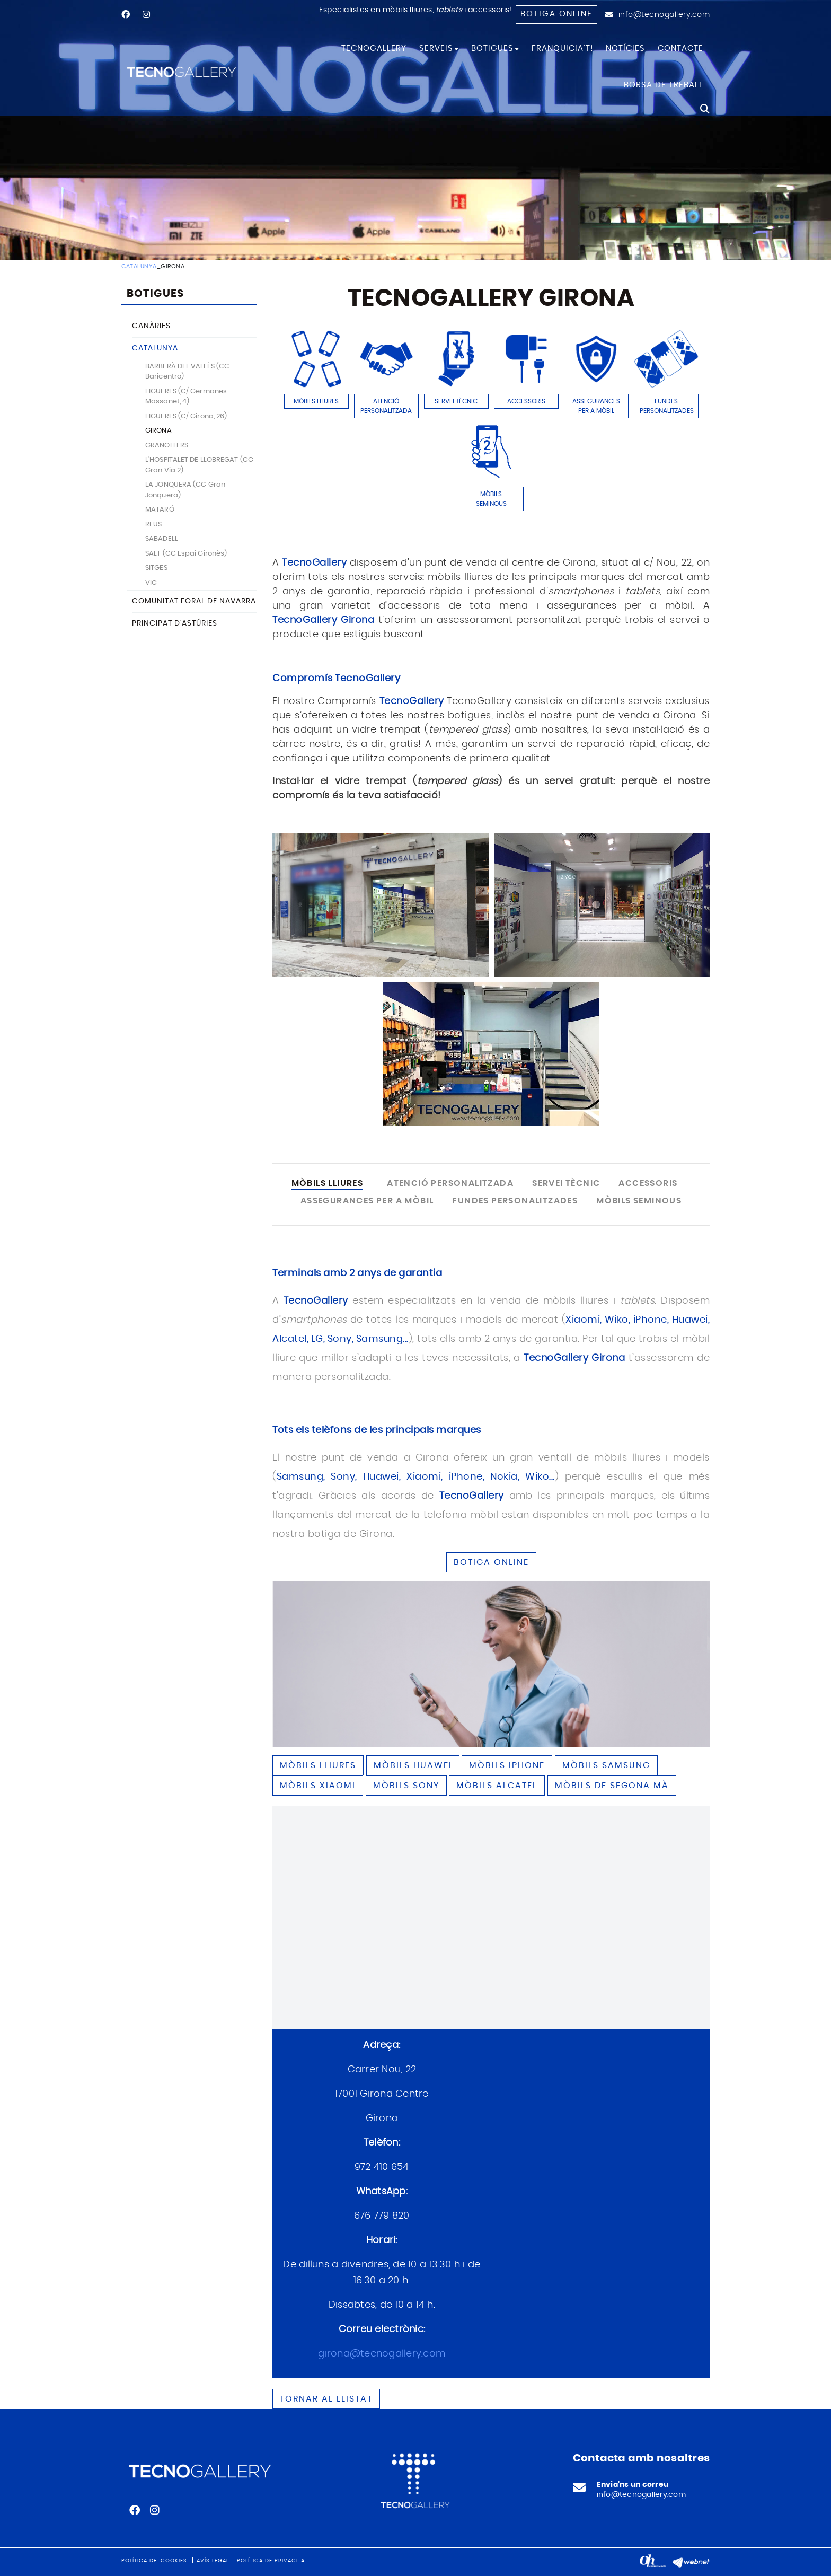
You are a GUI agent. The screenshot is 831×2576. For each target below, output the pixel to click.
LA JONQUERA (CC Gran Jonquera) (185, 490)
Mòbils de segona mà (612, 1785)
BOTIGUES (155, 293)
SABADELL (161, 538)
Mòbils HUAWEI (413, 1765)
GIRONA (158, 430)
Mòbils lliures (318, 1765)
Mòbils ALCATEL (496, 1785)
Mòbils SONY (406, 1785)
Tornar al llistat (326, 2399)
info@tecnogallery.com (664, 15)
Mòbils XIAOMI (318, 1785)
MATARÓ (159, 509)
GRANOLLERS (166, 445)
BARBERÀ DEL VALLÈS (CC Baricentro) (187, 372)
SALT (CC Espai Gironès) (186, 553)
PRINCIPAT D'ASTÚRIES (174, 623)
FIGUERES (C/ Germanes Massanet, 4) (186, 397)
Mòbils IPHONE (507, 1765)
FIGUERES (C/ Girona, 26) (186, 416)
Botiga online (556, 14)
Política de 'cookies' (155, 2560)
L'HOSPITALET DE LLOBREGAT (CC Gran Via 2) (199, 465)
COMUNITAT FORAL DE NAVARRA (194, 601)
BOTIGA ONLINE (491, 1562)
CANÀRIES (151, 326)
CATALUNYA (139, 266)
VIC (151, 582)
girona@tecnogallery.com (381, 2354)
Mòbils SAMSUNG (606, 1765)
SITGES (156, 568)
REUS (153, 524)
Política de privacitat (272, 2560)
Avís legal (213, 2560)
